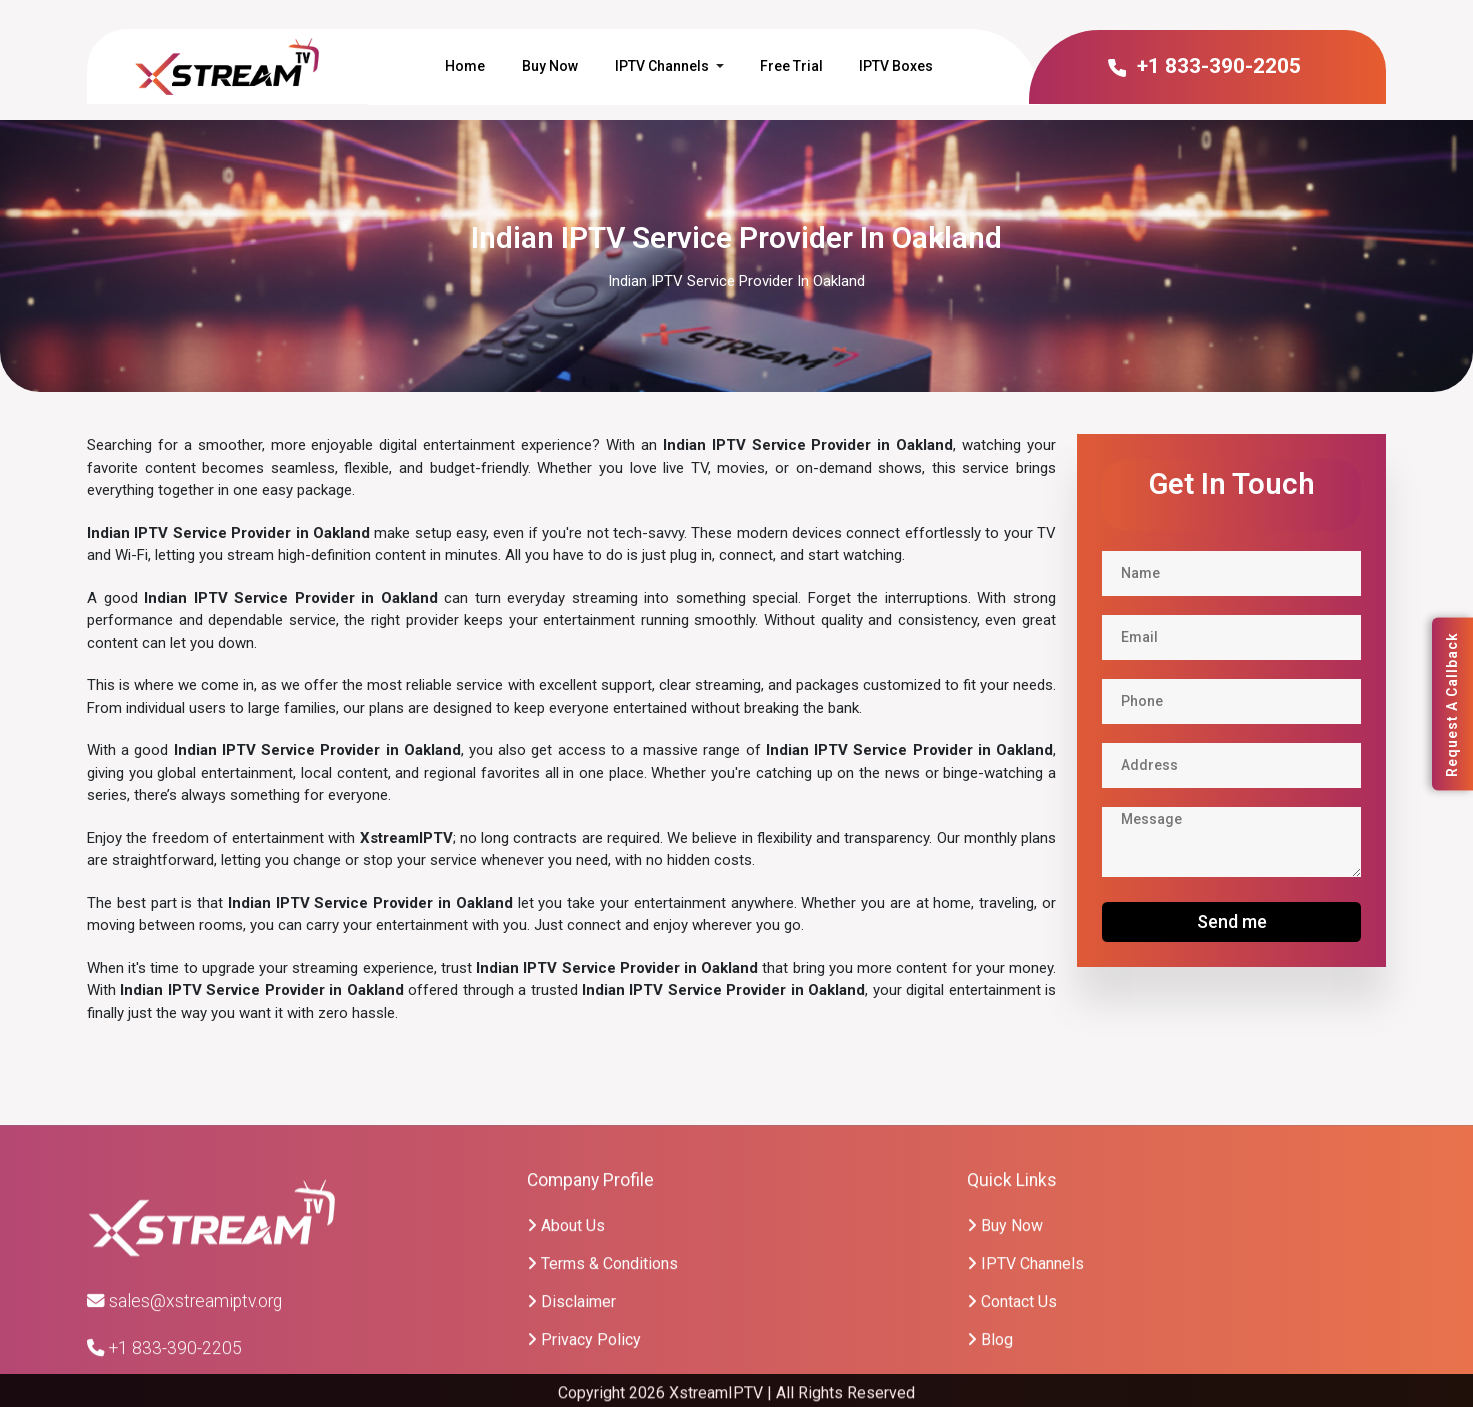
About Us (566, 1324)
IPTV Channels (662, 66)
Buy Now (550, 66)
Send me (1232, 921)
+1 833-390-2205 (1203, 66)
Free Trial (791, 66)
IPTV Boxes (896, 66)
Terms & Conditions (602, 1362)
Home (465, 66)
